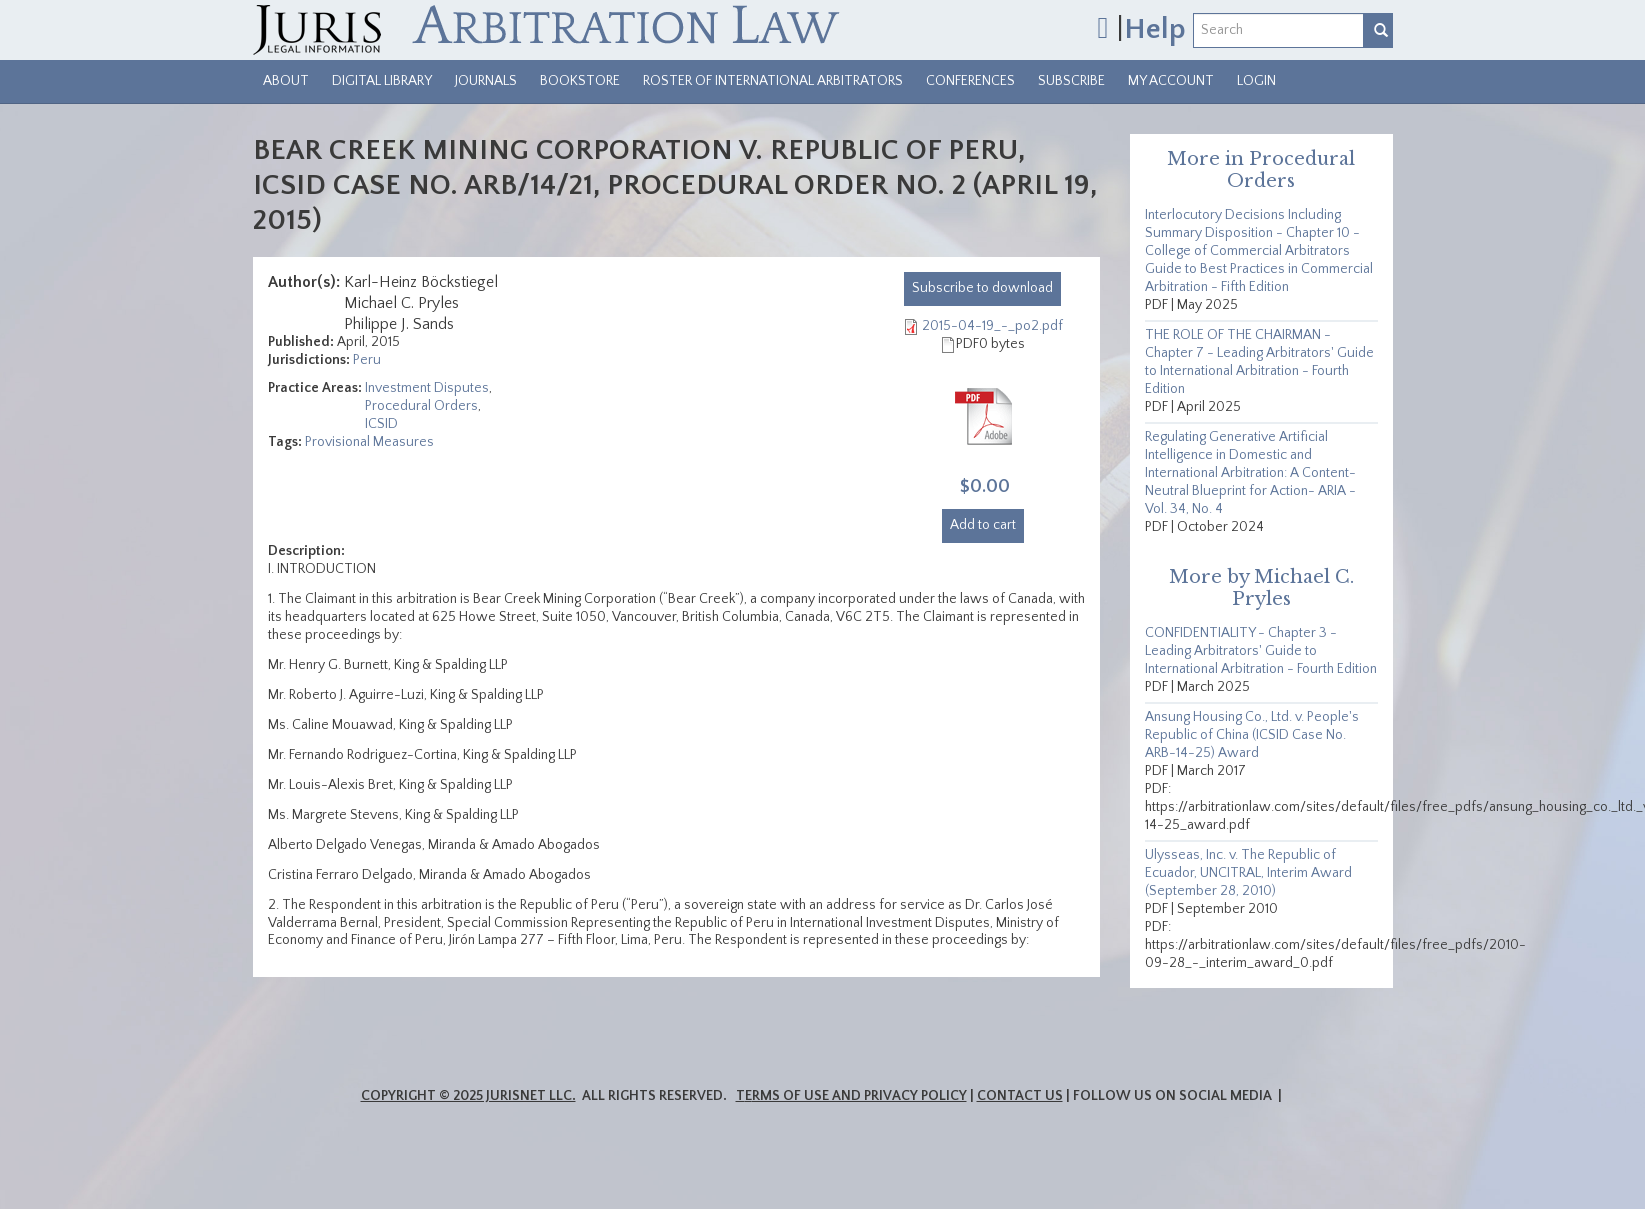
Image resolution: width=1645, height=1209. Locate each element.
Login (1256, 81)
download (982, 288)
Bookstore (580, 81)
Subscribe (1071, 81)
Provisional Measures (369, 442)
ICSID (381, 424)
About (286, 81)
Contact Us (1020, 1096)
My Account (1171, 81)
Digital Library (382, 81)
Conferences (970, 81)
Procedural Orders (421, 406)
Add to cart (983, 525)
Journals (486, 81)
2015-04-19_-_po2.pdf (992, 326)
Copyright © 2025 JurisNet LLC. (468, 1096)
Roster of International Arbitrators (773, 81)
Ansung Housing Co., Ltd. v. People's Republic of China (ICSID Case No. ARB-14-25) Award (1252, 735)
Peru (367, 360)
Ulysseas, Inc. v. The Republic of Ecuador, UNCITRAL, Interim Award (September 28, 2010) (1248, 873)
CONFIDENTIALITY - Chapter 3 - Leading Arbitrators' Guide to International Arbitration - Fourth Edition (1261, 651)
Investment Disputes (427, 388)
